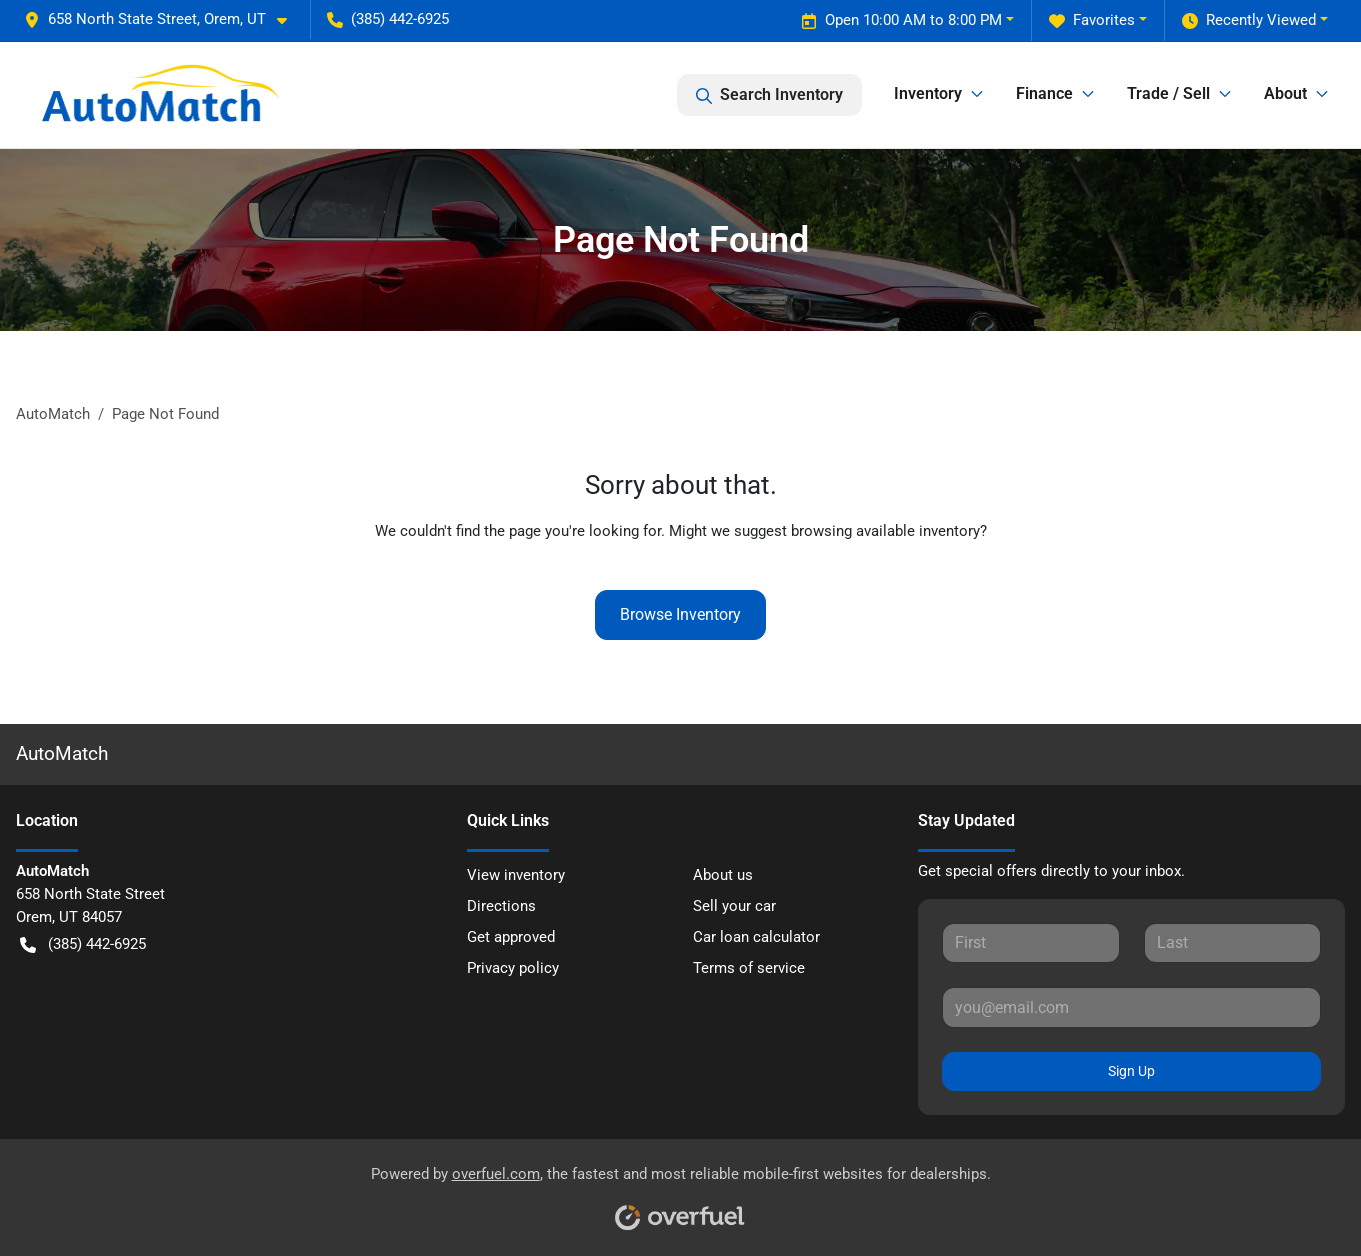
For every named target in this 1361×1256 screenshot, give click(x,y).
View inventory (516, 875)
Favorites (1092, 20)
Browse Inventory (680, 614)
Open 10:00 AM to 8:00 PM (901, 20)
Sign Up (1131, 1071)
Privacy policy (513, 968)
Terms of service (749, 968)
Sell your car (734, 906)
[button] (163, 19)
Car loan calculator (756, 937)
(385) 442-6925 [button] (388, 19)
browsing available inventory (885, 531)
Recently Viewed (1249, 20)
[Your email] (1131, 1007)
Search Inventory (769, 95)
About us (723, 875)
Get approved (511, 937)
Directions (501, 906)
